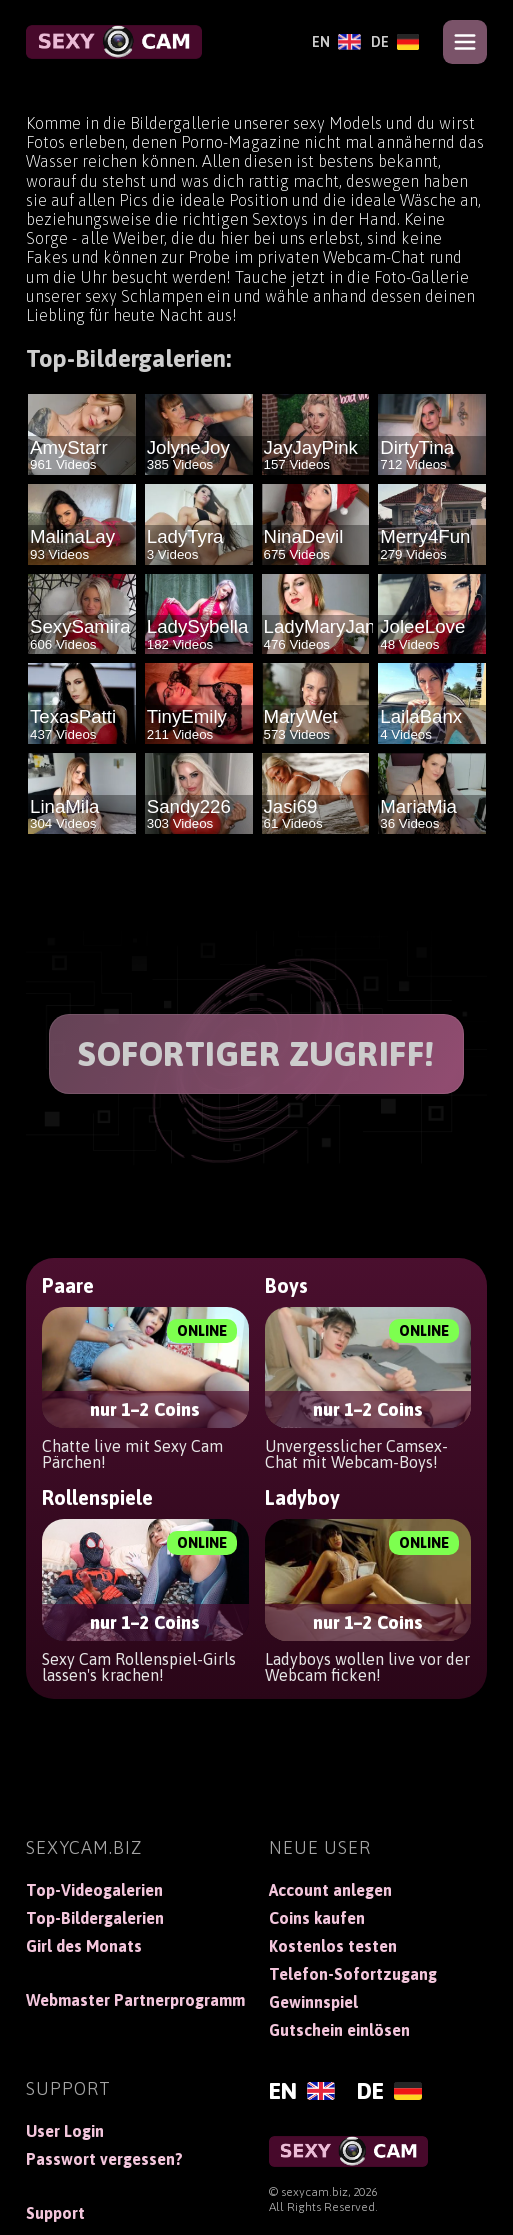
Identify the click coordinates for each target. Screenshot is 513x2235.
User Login (65, 2131)
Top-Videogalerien (94, 1890)
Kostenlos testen (333, 1946)
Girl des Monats (84, 1946)
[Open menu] (465, 42)
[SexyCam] (114, 42)
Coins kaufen (317, 1918)
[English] (336, 42)
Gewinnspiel (313, 2002)
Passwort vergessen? (104, 2159)
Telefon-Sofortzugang (353, 1974)
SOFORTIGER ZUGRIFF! (256, 1053)
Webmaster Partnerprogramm (135, 2000)
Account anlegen (330, 1890)
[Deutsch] (395, 42)
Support (55, 2213)
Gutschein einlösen (339, 2030)
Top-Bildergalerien (95, 1918)
